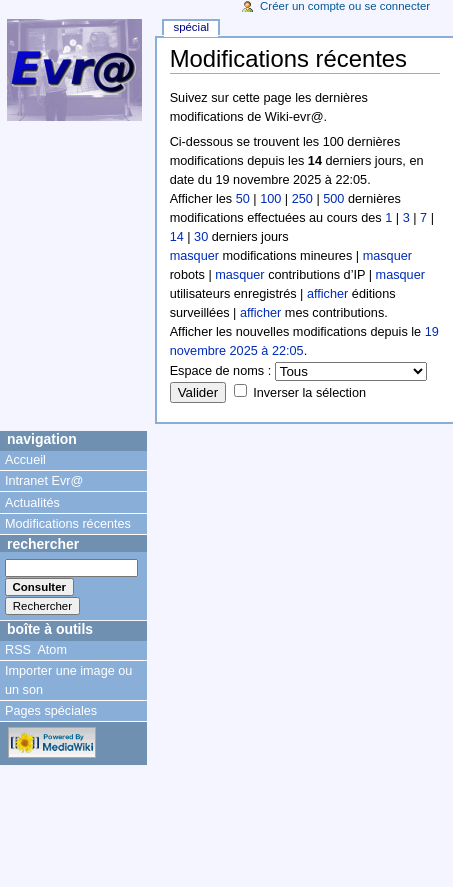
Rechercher (43, 544)
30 (201, 237)
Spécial (191, 27)
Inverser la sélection (309, 393)
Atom (52, 650)
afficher (327, 294)
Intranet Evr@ (44, 481)
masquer (194, 256)
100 (270, 199)
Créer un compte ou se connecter (345, 6)
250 (302, 199)
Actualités (32, 503)
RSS (18, 650)
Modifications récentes (68, 524)
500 (333, 199)
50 (243, 199)
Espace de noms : (221, 371)
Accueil (25, 460)
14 (177, 237)
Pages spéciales (51, 711)
